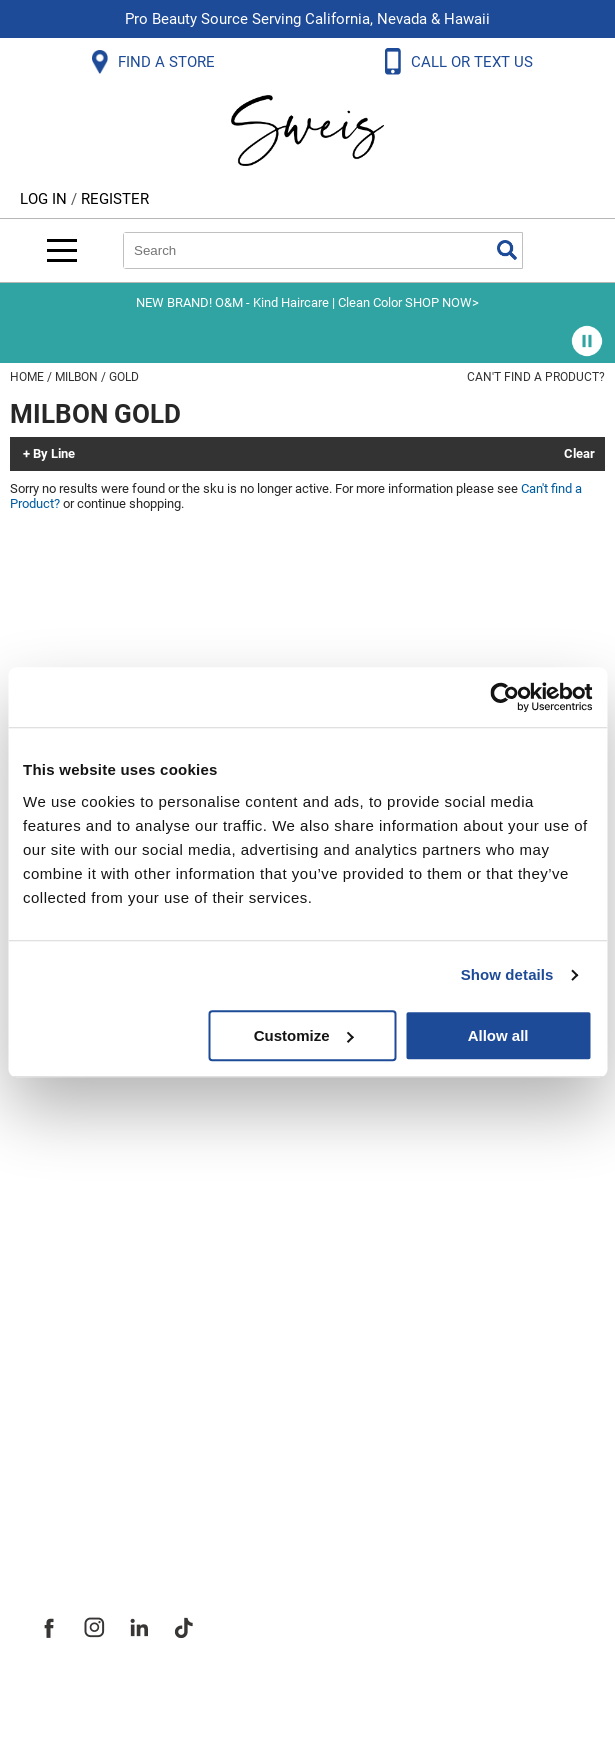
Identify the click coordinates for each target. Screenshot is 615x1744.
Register (115, 199)
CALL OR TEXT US (474, 62)
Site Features (89, 1326)
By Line (54, 454)
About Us (70, 1282)
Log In (45, 199)
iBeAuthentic (347, 1696)
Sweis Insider (89, 1502)
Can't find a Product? (536, 377)
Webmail (69, 1178)
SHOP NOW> (442, 302)
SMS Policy (79, 1090)
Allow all (498, 1035)
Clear (579, 454)
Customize (304, 1035)
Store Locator (90, 1458)
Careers (65, 1414)
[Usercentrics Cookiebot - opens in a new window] (504, 697)
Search (507, 250)
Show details (507, 974)
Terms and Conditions (127, 1134)
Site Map (69, 1370)
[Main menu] (62, 250)
